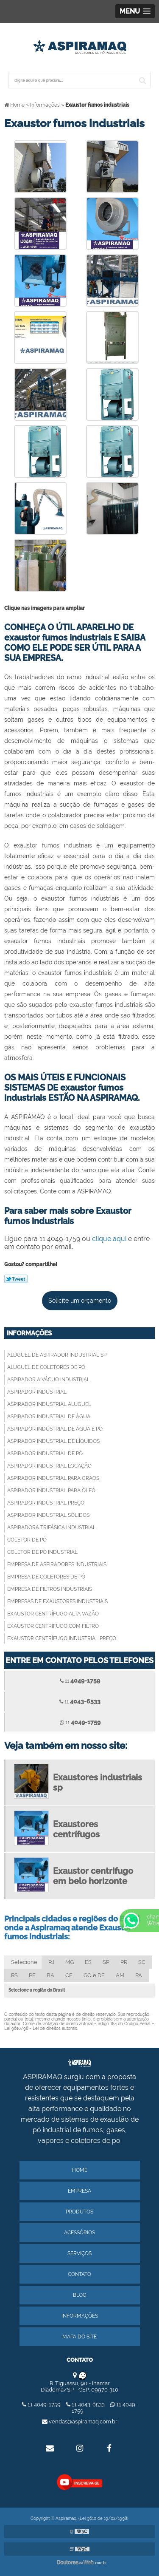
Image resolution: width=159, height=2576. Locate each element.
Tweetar (16, 1279)
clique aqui (109, 1239)
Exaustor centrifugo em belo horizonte (93, 1876)
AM (120, 1975)
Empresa (79, 2191)
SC (141, 1962)
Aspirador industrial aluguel (49, 1404)
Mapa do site (79, 2337)
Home (79, 2170)
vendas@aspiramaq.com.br (79, 2421)
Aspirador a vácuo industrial (48, 1380)
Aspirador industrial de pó (45, 1454)
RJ (51, 1962)
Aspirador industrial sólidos (48, 1515)
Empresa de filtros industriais (49, 1589)
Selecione (24, 1962)
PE (32, 1975)
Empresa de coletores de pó (46, 1577)
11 (80, 1680)
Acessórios (79, 2233)
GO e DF (94, 1975)
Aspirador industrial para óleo (51, 1490)
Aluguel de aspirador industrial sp (56, 1355)
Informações (29, 1333)
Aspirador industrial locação (49, 1466)
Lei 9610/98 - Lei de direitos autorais (40, 2028)
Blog (79, 2295)
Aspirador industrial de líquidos (53, 1441)
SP (106, 1962)
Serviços (79, 2253)
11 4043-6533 (86, 2404)
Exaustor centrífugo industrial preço (61, 1638)
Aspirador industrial (37, 1392)
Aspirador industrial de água (48, 1417)
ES (88, 1962)
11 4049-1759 (42, 2404)
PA (138, 1975)
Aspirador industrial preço (45, 1503)
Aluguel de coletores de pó (46, 1367)
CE (69, 1975)
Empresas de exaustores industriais (57, 1601)
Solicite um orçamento (79, 1300)
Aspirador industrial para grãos (53, 1478)
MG (69, 1962)
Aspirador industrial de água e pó (55, 1429)
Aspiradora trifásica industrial (51, 1527)
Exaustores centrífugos (76, 1829)
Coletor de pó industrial (42, 1552)
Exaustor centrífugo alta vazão (53, 1614)
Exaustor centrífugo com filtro (53, 1626)
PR (123, 1962)
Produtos (79, 2212)
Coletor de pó (27, 1540)
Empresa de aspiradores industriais (56, 1564)
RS (14, 1975)
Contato (79, 2274)
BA (50, 1975)
